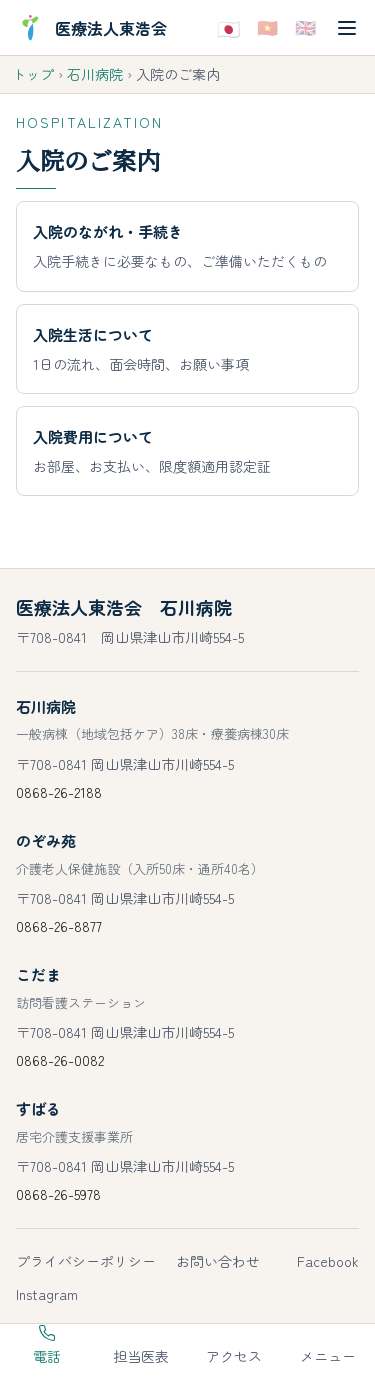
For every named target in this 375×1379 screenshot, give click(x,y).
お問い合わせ (218, 1261)
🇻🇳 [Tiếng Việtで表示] (267, 26)
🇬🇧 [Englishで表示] (305, 26)
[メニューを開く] (347, 28)
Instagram (47, 1294)
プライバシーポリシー (86, 1261)
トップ (33, 74)
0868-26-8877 (59, 926)
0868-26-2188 (59, 792)
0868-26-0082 (60, 1060)
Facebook (328, 1261)
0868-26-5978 (58, 1194)
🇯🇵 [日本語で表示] (228, 27)
